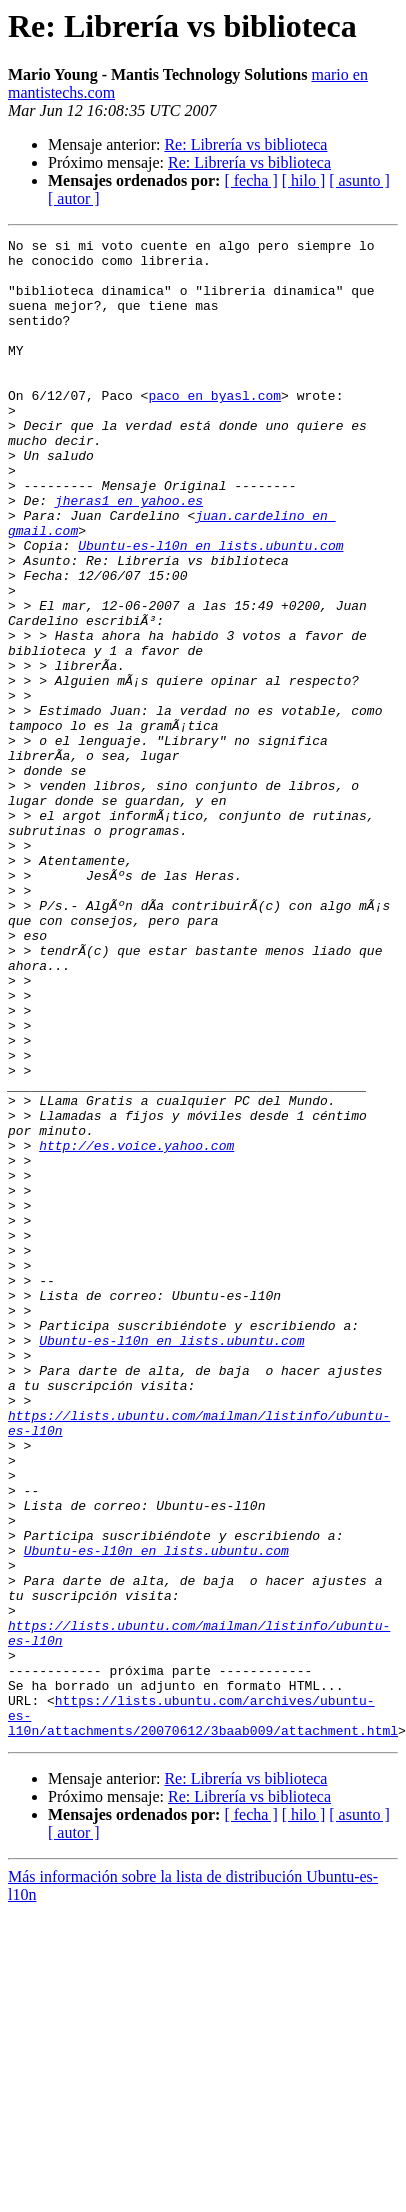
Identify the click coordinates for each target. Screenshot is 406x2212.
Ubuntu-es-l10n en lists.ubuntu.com (210, 608)
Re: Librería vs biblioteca (245, 144)
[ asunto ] (359, 180)
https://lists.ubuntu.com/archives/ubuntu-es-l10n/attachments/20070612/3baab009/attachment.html (203, 1985)
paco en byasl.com (214, 428)
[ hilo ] (304, 180)
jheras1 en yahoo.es (129, 554)
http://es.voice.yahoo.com (136, 1310)
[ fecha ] (250, 180)
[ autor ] (74, 198)
